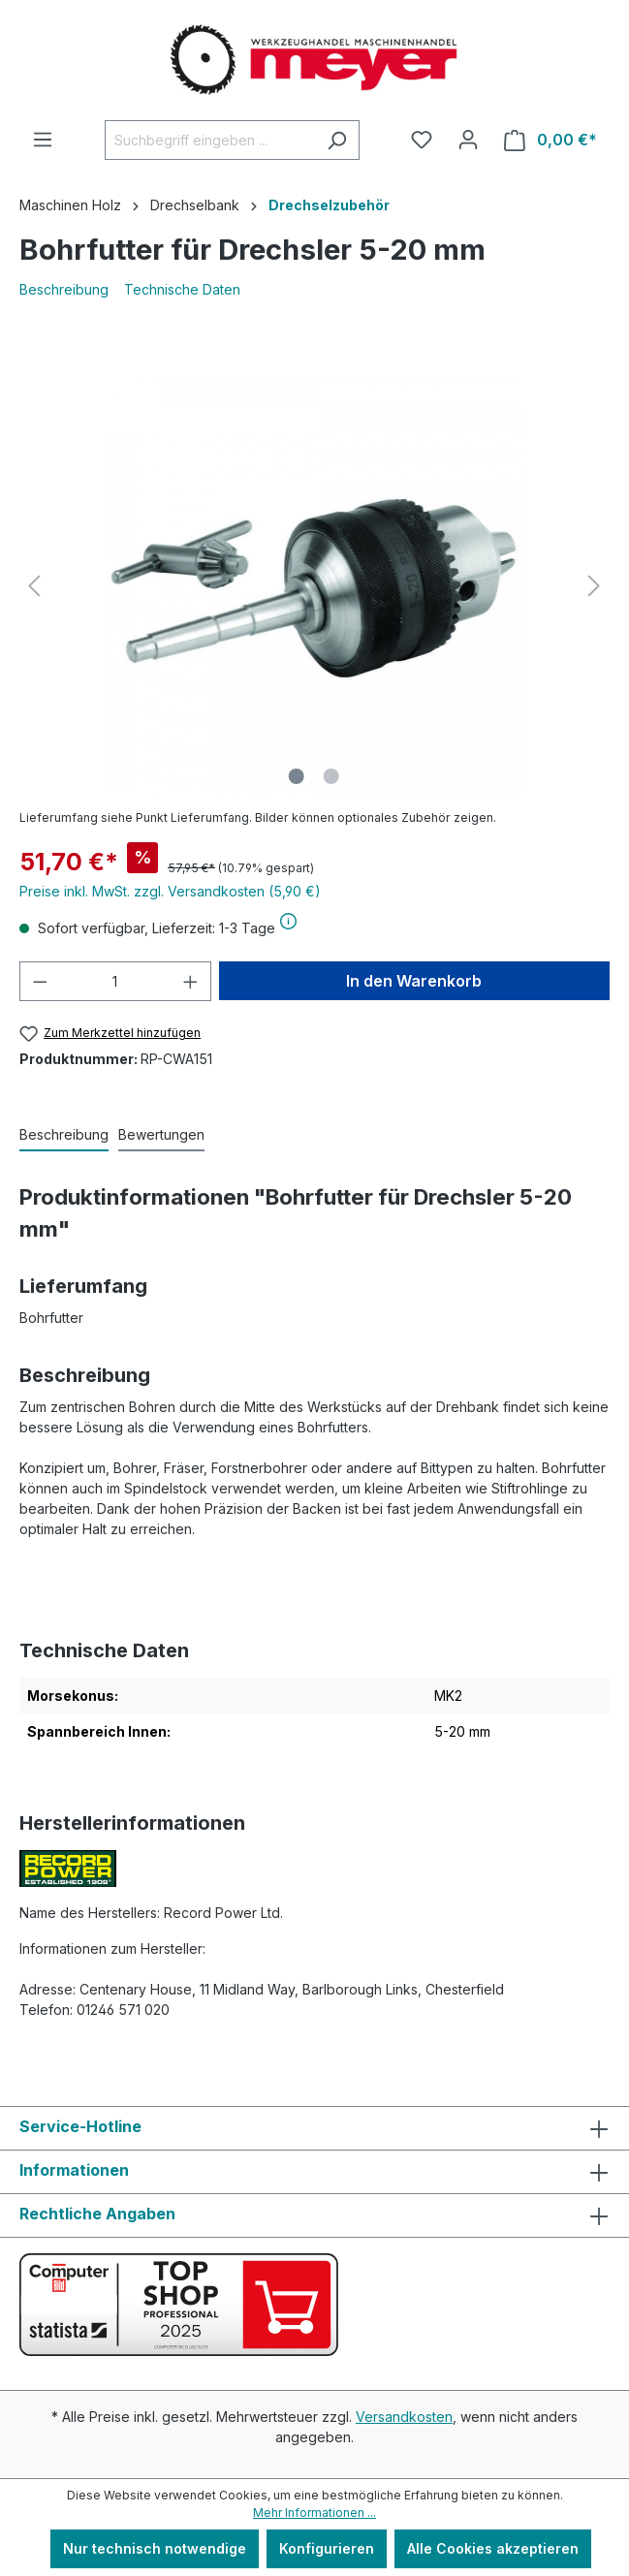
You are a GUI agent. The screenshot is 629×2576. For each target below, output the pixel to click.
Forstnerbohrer (259, 1468)
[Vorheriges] (33, 585)
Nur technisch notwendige (154, 2548)
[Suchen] (337, 140)
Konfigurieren (326, 2548)
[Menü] (42, 139)
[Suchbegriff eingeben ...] (210, 140)
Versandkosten (404, 2416)
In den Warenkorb (414, 980)
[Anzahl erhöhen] (191, 981)
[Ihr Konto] (468, 139)
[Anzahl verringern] (39, 981)
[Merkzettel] (421, 139)
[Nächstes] (594, 585)
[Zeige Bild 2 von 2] (331, 776)
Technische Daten (182, 289)
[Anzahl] (116, 981)
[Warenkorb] (550, 140)
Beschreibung (64, 289)
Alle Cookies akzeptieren (493, 2548)
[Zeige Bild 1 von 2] (296, 776)
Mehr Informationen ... (314, 2512)
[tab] (64, 1135)
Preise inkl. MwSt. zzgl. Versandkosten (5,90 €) (170, 891)
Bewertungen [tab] (161, 1134)
